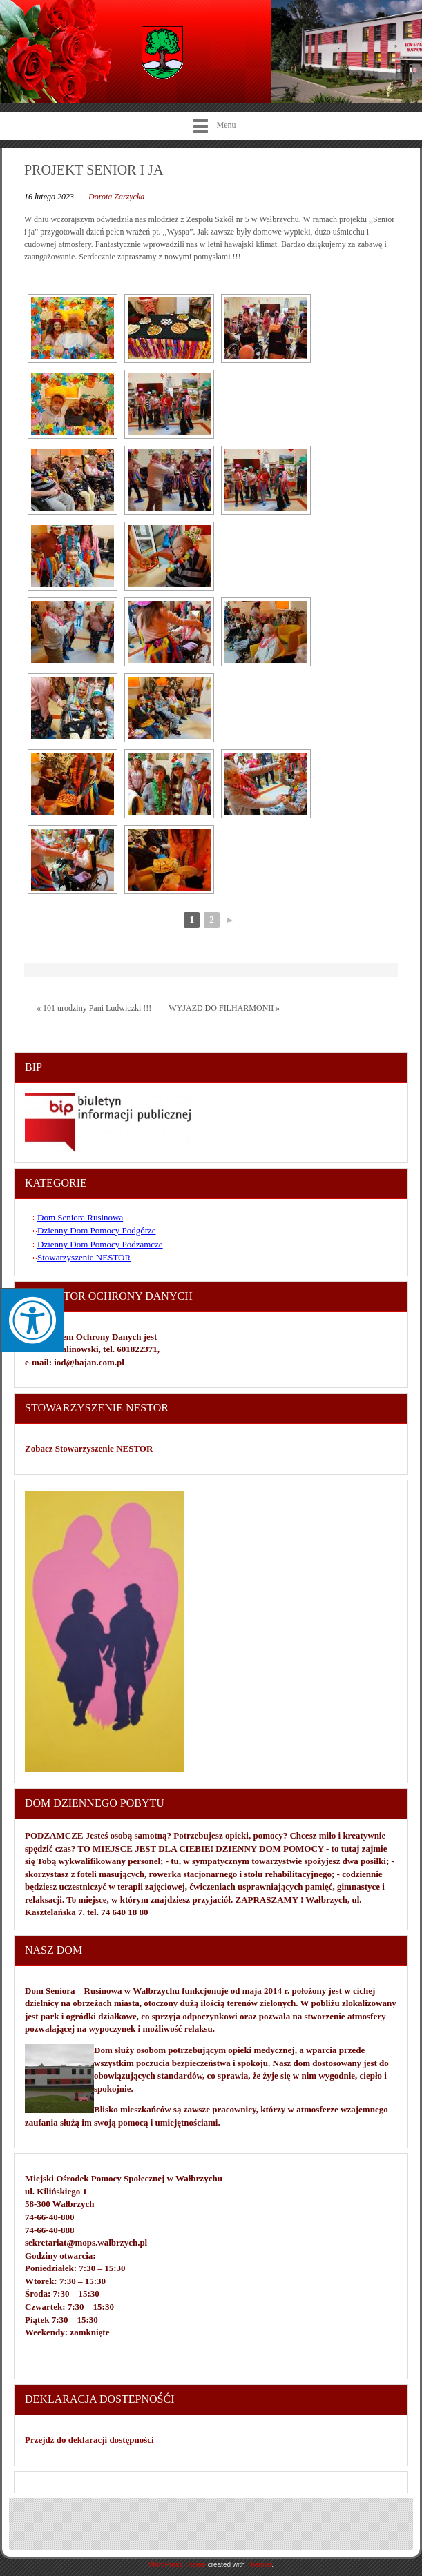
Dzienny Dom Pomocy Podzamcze (100, 1244)
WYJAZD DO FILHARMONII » (224, 1008)
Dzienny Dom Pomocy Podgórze (96, 1230)
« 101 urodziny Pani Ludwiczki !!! (94, 1008)
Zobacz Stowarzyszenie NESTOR (90, 1448)
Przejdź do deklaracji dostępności (89, 2440)
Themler (259, 2564)
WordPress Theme (177, 2564)
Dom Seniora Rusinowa (80, 1217)
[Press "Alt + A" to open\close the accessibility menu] (32, 1320)
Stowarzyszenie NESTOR (84, 1257)
